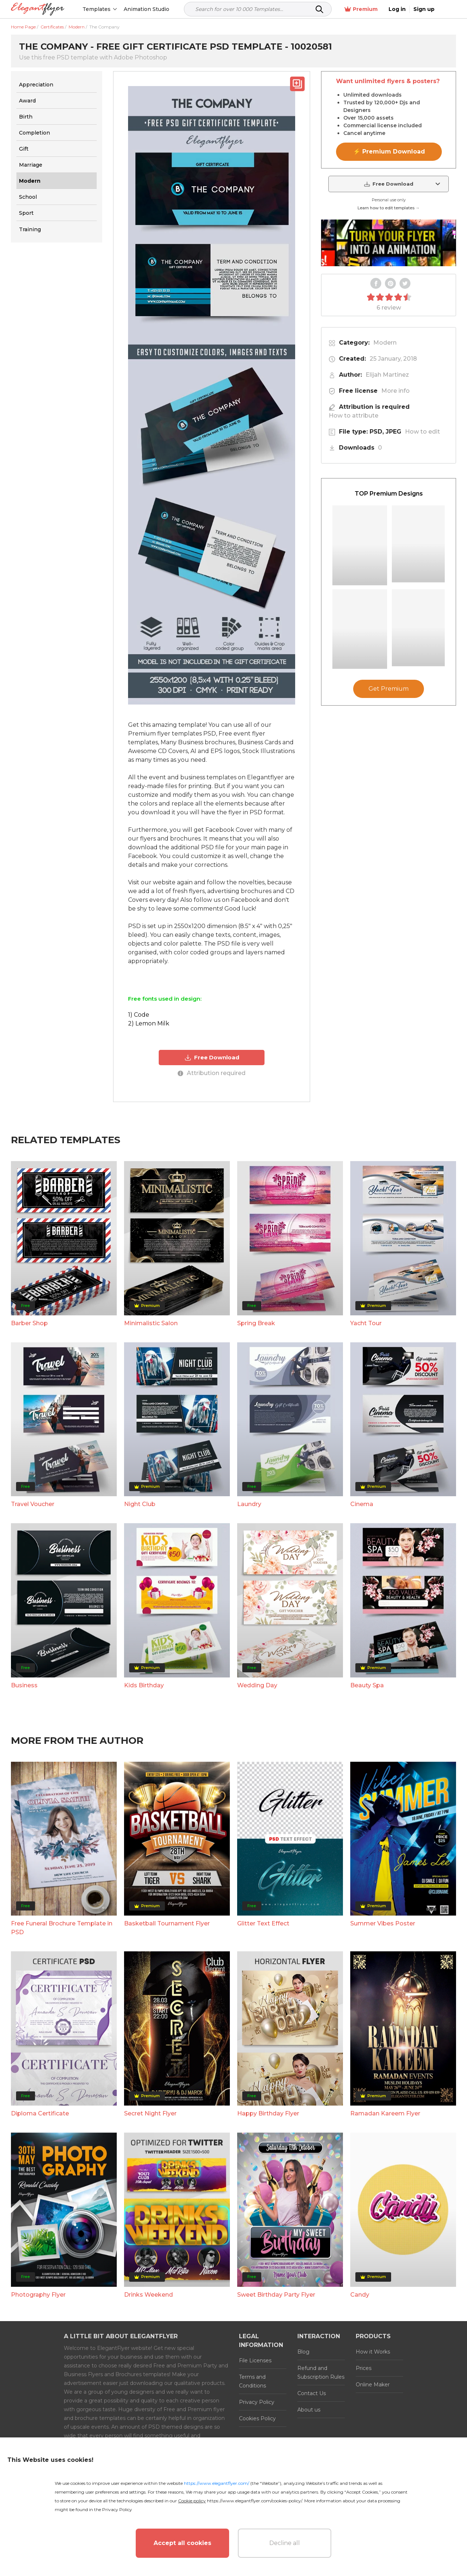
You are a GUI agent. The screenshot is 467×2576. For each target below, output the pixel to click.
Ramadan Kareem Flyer (385, 2113)
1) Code (138, 1014)
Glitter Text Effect (263, 1923)
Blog (303, 2351)
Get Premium (388, 688)
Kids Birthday (144, 1685)
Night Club (139, 1504)
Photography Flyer (38, 2294)
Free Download (211, 1057)
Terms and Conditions (252, 2381)
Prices (363, 2368)
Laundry (249, 1504)
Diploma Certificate (40, 2113)
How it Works (373, 2351)
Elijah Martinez (387, 374)
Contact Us (311, 2393)
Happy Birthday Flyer (268, 2113)
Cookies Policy (257, 2418)
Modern (385, 342)
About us (308, 2409)
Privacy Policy (256, 2402)
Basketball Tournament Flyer (167, 1923)
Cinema (361, 1504)
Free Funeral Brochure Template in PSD (61, 1928)
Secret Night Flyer (150, 2113)
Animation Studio (147, 9)
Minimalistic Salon (151, 1323)
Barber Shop (29, 1323)
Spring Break (256, 1323)
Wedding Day (257, 1685)
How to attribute (353, 415)
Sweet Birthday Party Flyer (276, 2294)
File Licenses (255, 2360)
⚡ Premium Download (389, 151)
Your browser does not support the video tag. (388, 243)
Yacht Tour (366, 1323)
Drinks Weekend (148, 2294)
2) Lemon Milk (148, 1023)
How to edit (422, 431)
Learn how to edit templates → (389, 207)
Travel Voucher (32, 1504)
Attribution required (212, 1073)
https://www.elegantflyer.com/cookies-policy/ (254, 2500)
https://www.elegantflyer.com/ (216, 2483)
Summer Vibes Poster (382, 1923)
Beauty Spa (367, 1685)
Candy (359, 2294)
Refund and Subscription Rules (320, 2372)
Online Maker (373, 2384)
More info (395, 390)
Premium (378, 9)
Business (24, 1685)
